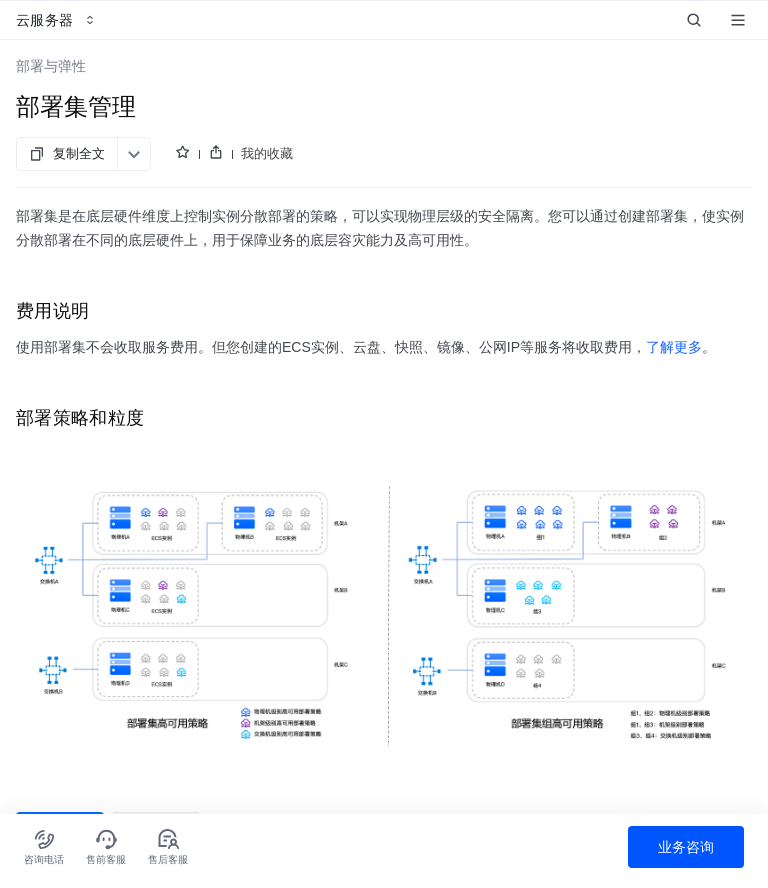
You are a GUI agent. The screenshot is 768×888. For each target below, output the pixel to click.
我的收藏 (267, 153)
